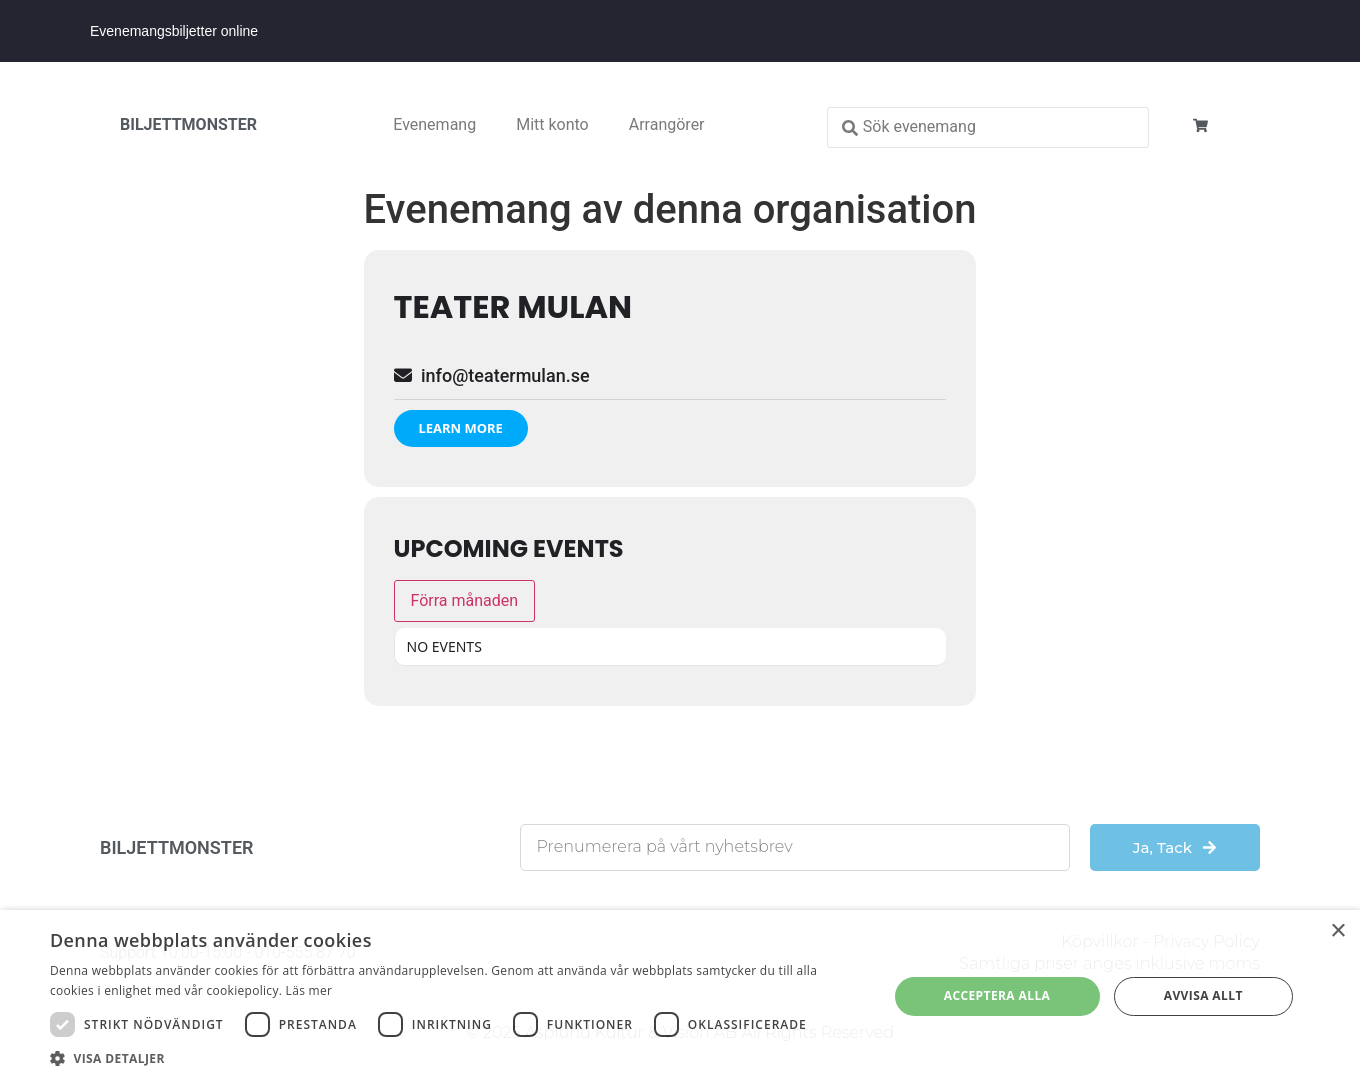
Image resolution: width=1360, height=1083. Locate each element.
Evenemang (434, 124)
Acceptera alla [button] (997, 995)
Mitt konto (552, 124)
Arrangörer (667, 124)
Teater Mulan (513, 306)
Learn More (461, 428)
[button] (456, 1058)
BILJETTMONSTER (188, 124)
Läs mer (309, 990)
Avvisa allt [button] (1203, 995)
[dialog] (680, 996)
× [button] (1337, 931)
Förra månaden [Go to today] (465, 600)
